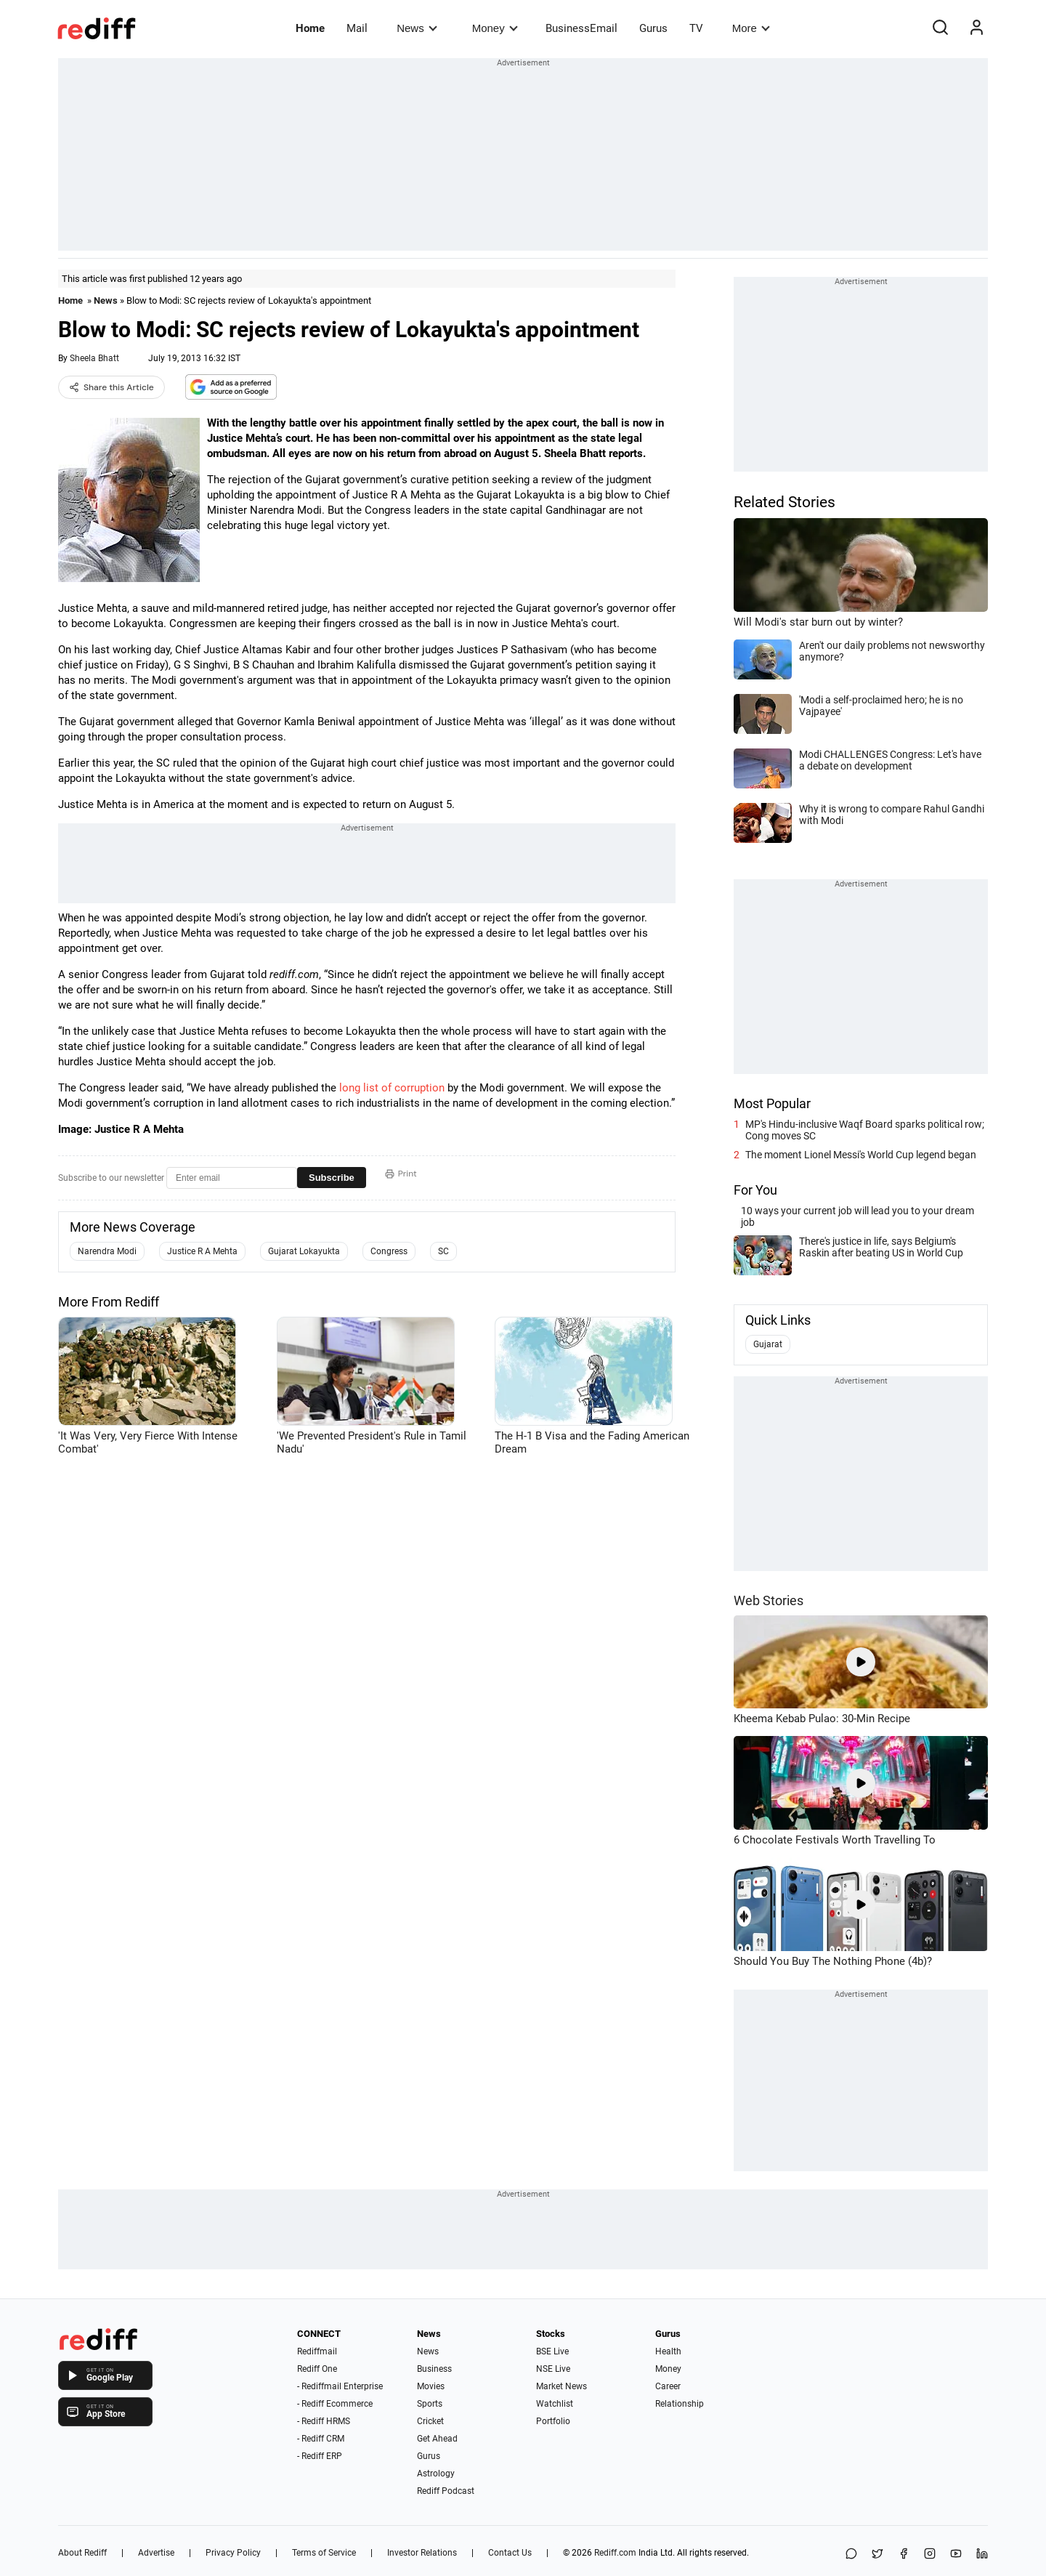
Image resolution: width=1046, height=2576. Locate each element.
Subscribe (331, 1177)
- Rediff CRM (320, 2439)
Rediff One (317, 2369)
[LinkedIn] (982, 2554)
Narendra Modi (107, 1251)
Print (401, 1173)
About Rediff (82, 2553)
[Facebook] (903, 2554)
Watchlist (554, 2404)
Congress (389, 1251)
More (751, 28)
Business (434, 2369)
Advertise (156, 2553)
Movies (431, 2386)
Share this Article (111, 387)
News (417, 28)
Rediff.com (615, 2553)
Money (495, 28)
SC (443, 1251)
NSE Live (553, 2369)
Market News (561, 2386)
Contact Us (510, 2553)
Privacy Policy (233, 2553)
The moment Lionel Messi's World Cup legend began (860, 1154)
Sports (429, 2404)
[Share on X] (877, 2554)
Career (668, 2386)
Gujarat (767, 1344)
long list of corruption (392, 1087)
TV (696, 28)
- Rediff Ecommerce (335, 2404)
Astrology (436, 2473)
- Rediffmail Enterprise (340, 2386)
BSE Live (552, 2351)
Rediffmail (317, 2351)
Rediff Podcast (445, 2491)
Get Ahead (437, 2439)
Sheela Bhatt (94, 358)
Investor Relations (422, 2553)
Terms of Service (324, 2553)
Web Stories (768, 1600)
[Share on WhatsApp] (851, 2554)
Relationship (679, 2404)
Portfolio (553, 2421)
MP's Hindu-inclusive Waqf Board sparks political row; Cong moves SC (864, 1130)
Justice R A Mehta (202, 1251)
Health (668, 2351)
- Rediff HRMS (323, 2421)
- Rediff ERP (319, 2456)
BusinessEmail (581, 28)
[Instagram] (930, 2554)
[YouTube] (956, 2554)
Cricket (430, 2421)
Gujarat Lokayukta (304, 1251)
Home (310, 28)
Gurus (653, 28)
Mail (357, 28)
